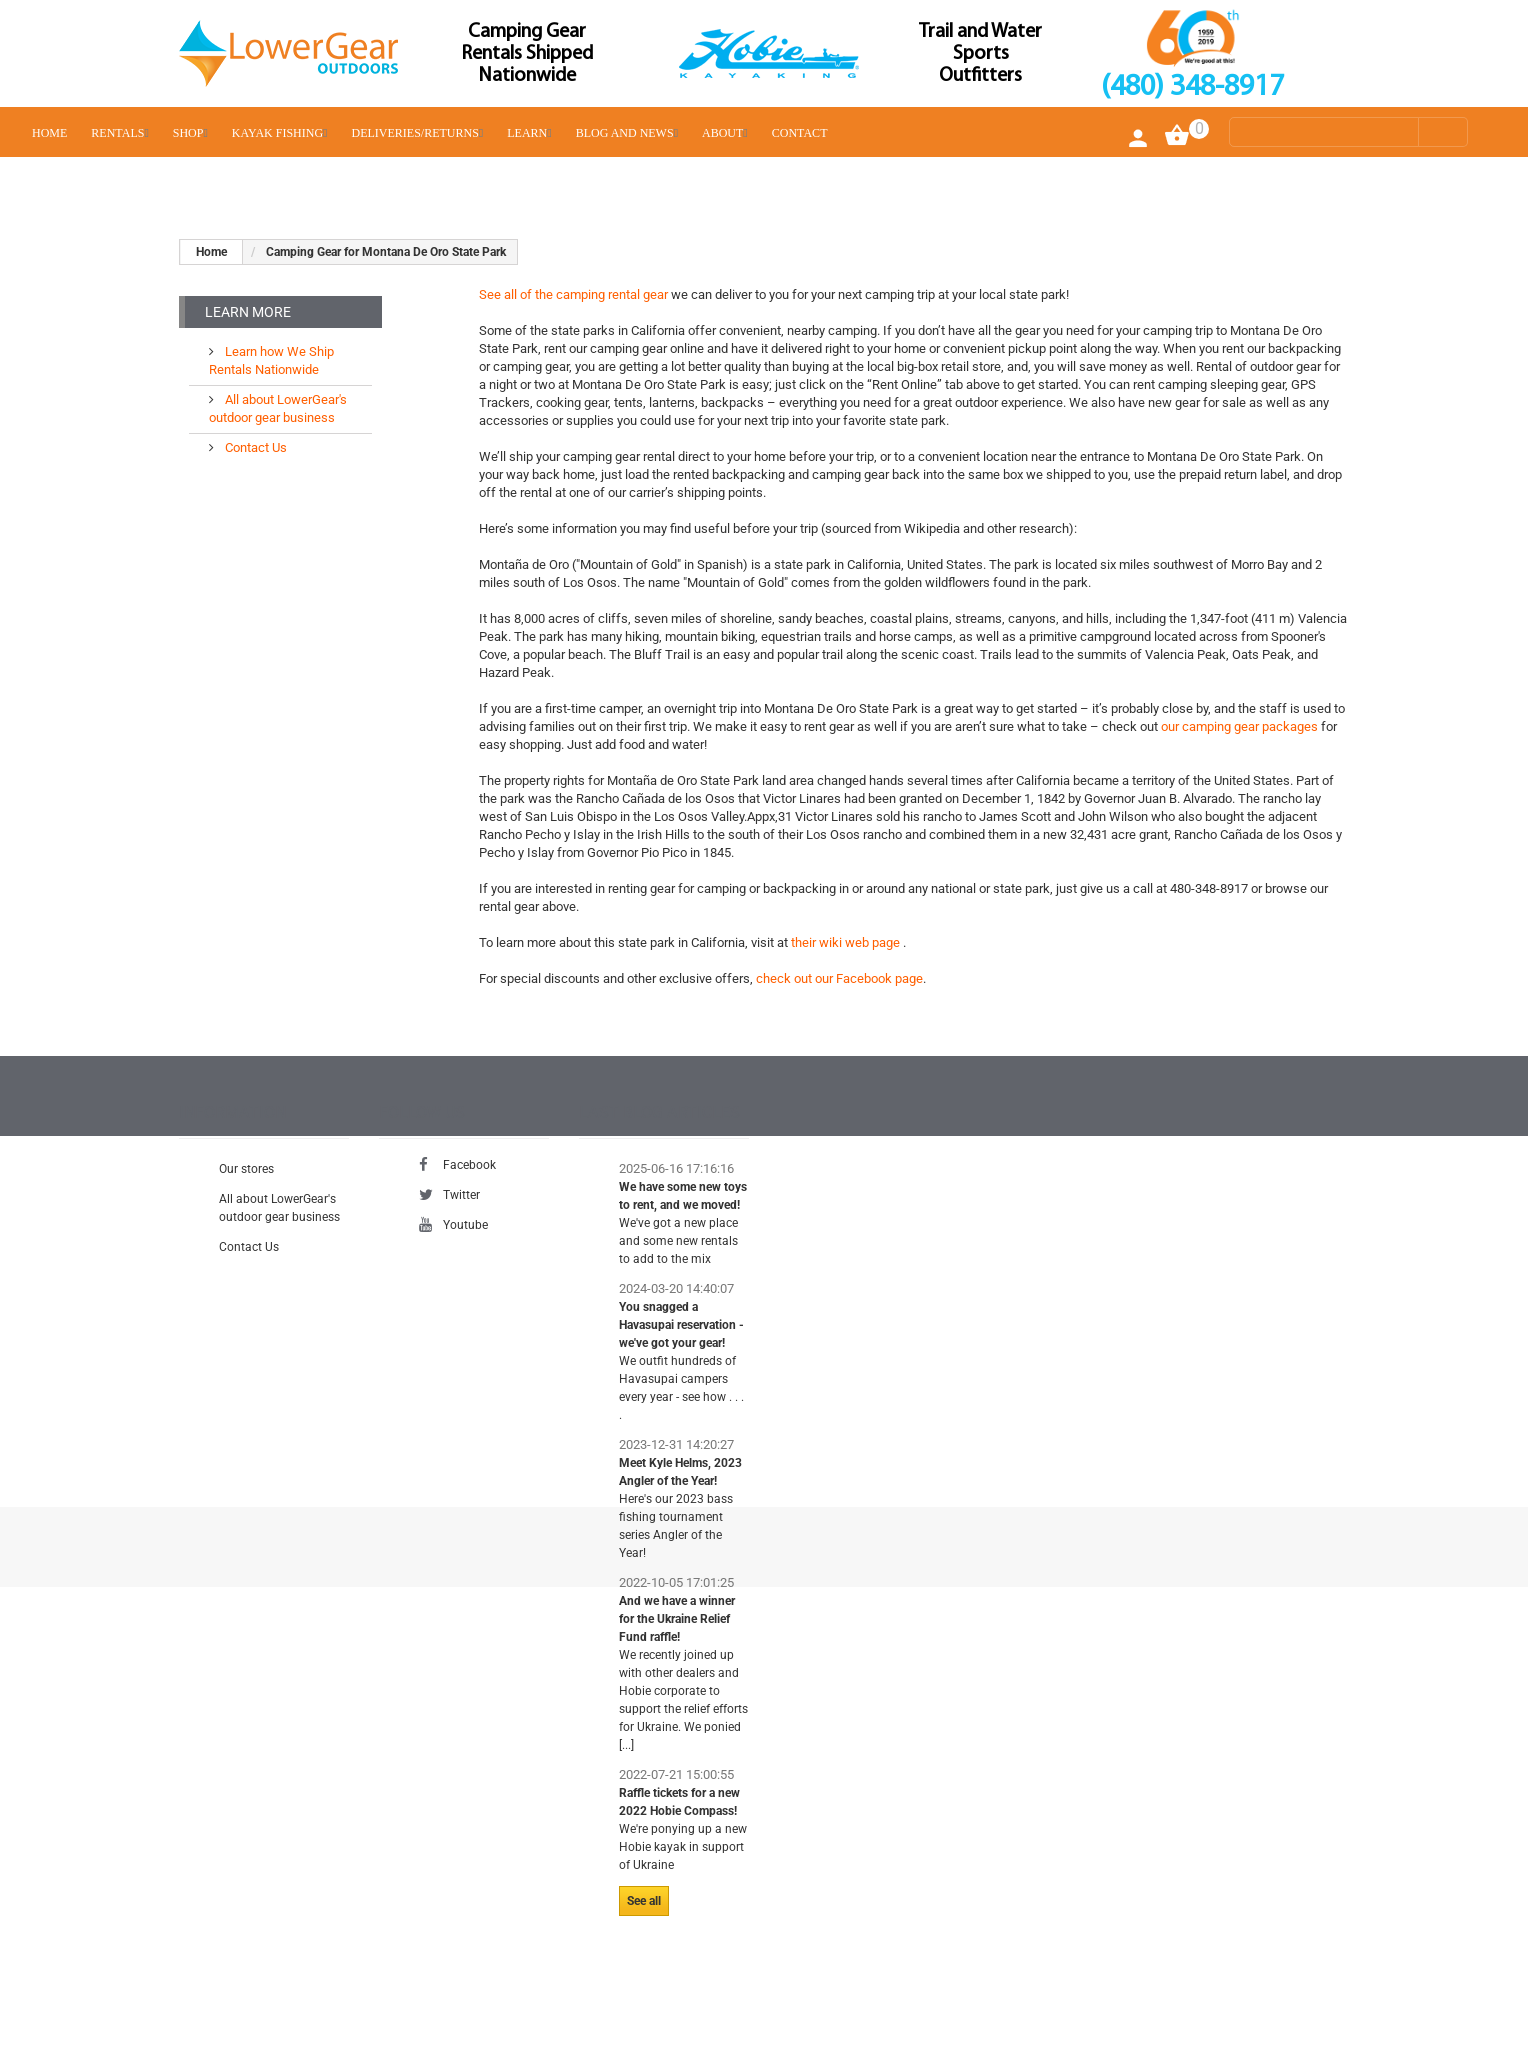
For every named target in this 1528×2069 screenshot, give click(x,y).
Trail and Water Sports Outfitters (980, 54)
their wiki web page (847, 942)
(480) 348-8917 (1192, 87)
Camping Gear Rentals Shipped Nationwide (527, 54)
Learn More (248, 312)
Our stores (246, 1175)
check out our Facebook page (839, 978)
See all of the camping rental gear (573, 294)
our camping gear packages (1241, 726)
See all (644, 1907)
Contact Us (254, 439)
